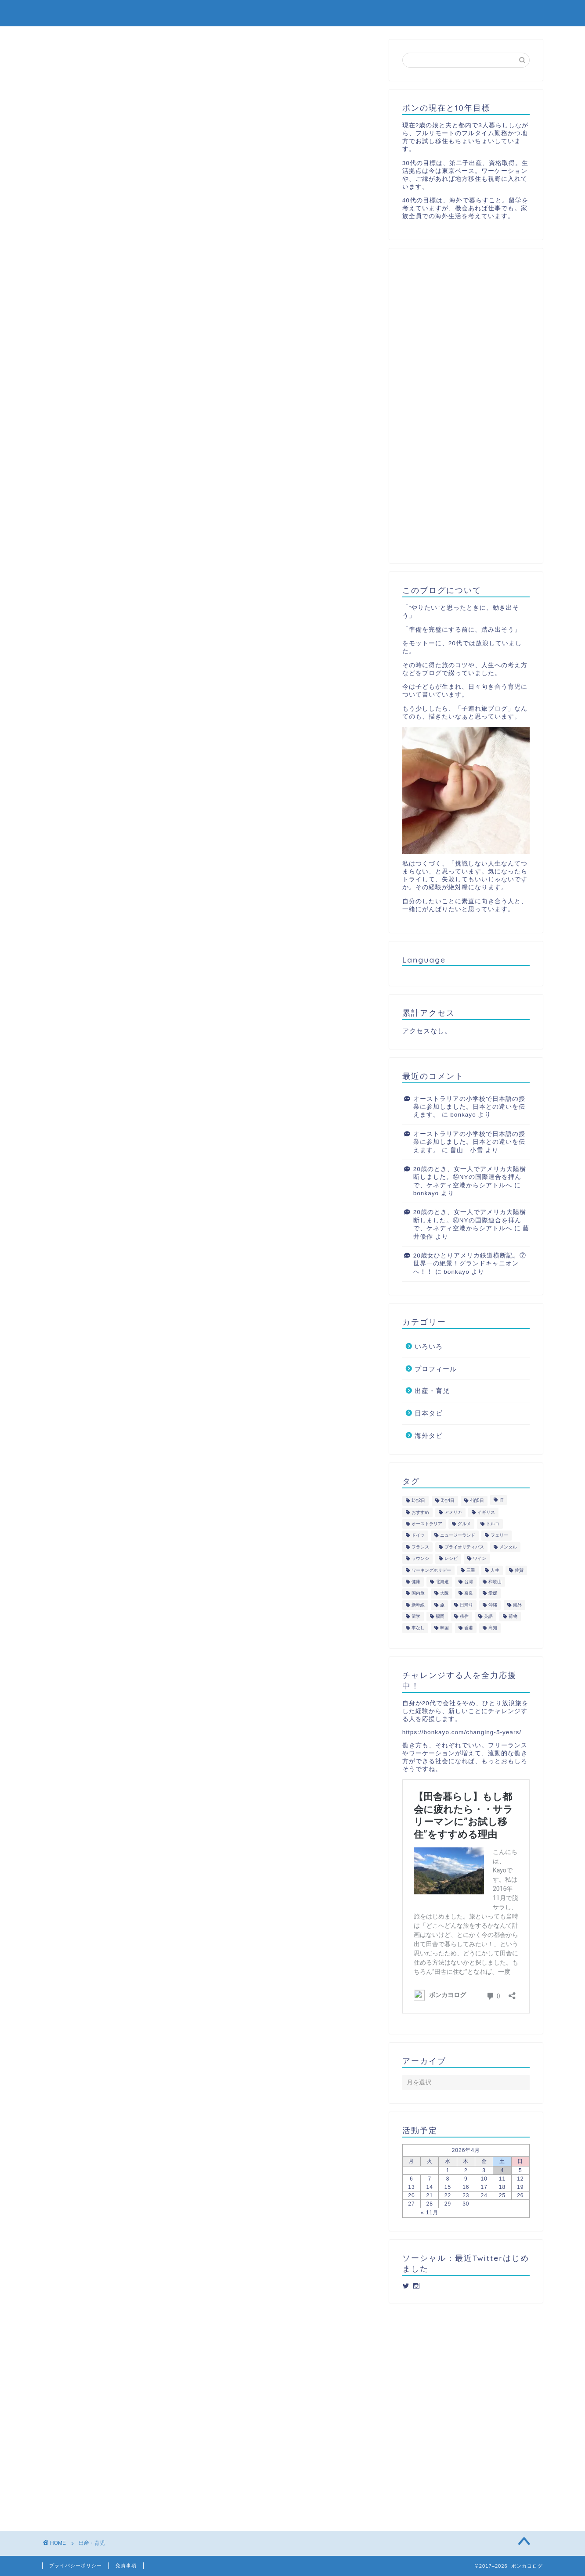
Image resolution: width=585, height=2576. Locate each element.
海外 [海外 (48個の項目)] (517, 1604)
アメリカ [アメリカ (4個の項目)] (453, 1512)
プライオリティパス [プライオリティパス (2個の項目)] (464, 1547)
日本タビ (408, 14)
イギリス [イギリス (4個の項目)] (486, 1512)
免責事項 (126, 2565)
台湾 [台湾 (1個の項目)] (468, 1581)
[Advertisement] (466, 405)
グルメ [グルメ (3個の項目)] (464, 1523)
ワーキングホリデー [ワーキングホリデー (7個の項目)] (431, 1570)
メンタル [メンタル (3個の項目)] (508, 1547)
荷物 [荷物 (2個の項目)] (513, 1616)
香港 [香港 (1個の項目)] (468, 1628)
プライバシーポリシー (75, 2565)
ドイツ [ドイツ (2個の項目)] (418, 1535)
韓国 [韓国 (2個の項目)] (444, 1628)
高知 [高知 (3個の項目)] (492, 1628)
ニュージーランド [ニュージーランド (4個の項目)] (457, 1535)
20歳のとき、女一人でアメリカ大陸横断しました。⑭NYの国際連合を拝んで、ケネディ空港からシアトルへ (469, 1177)
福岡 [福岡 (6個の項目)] (440, 1616)
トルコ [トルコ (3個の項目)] (492, 1523)
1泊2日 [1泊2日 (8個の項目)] (419, 1500)
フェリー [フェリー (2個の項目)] (499, 1535)
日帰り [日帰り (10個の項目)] (466, 1604)
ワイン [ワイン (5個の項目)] (479, 1558)
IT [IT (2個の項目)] (501, 1500)
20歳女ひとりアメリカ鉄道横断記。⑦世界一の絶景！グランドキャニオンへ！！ (469, 1263)
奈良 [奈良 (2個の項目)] (468, 1593)
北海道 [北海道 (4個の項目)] (442, 1581)
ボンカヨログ (72, 12)
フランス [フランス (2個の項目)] (420, 1547)
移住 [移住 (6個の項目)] (464, 1616)
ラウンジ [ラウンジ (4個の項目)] (420, 1558)
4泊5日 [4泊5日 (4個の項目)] (477, 1500)
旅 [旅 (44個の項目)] (442, 1604)
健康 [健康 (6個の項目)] (416, 1581)
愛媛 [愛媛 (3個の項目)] (492, 1593)
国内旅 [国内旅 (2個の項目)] (418, 1593)
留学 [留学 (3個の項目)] (416, 1616)
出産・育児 (354, 14)
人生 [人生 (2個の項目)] (495, 1570)
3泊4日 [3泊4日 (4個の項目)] (448, 1500)
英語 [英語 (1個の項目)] (488, 1616)
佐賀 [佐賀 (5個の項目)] (519, 1570)
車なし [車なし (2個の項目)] (418, 1628)
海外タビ (458, 14)
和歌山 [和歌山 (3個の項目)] (495, 1581)
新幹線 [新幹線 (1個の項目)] (418, 1604)
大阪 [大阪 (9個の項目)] (444, 1593)
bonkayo (463, 1114)
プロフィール (515, 14)
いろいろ (429, 1346)
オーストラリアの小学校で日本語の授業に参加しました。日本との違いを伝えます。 (469, 1107)
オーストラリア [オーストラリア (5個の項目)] (427, 1523)
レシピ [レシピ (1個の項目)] (451, 1558)
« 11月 (429, 2213)
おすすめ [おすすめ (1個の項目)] (420, 1512)
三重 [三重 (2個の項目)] (470, 1570)
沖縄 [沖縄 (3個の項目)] (492, 1604)
